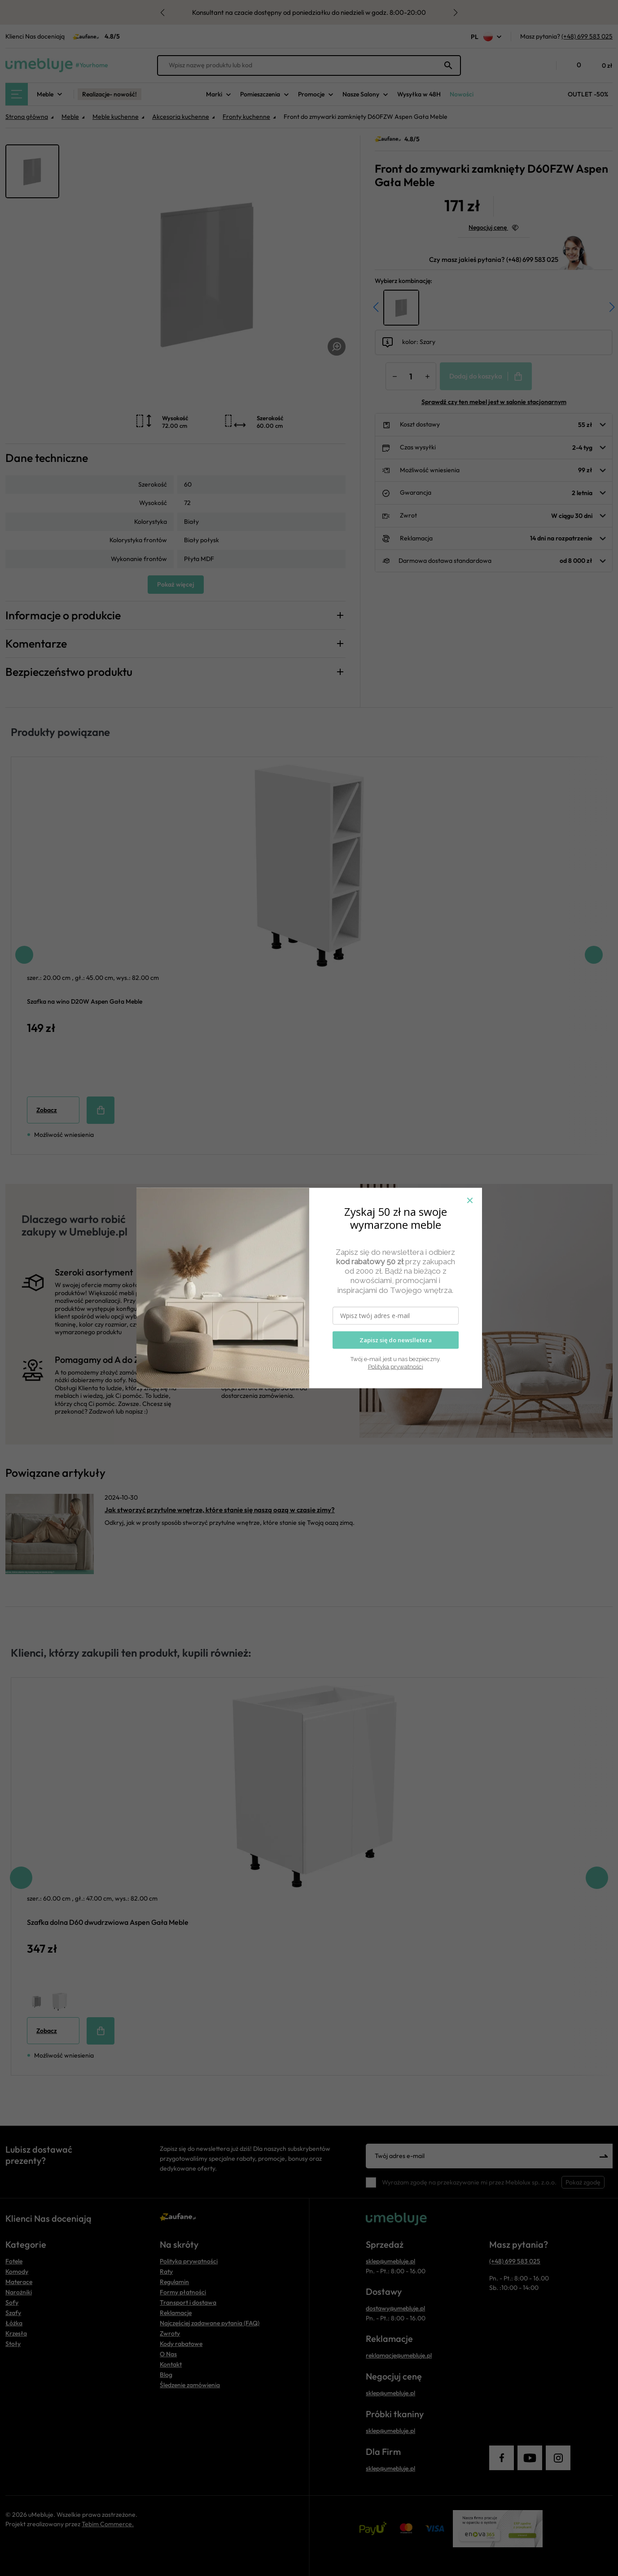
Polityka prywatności (395, 1366)
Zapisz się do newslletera (395, 1340)
